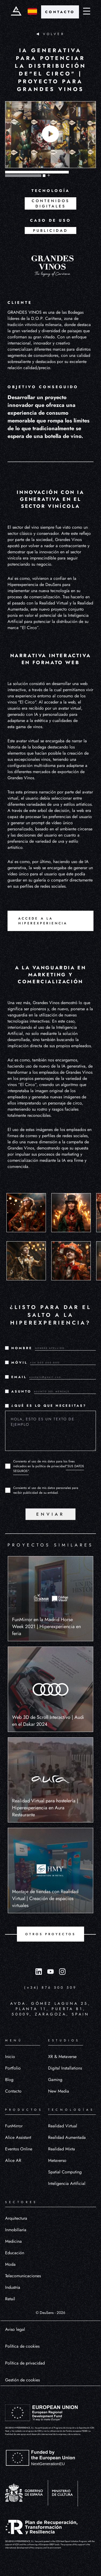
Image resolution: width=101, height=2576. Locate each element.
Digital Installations (65, 2068)
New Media (58, 2091)
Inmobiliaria (15, 2230)
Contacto (13, 2091)
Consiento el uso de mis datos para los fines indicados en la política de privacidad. (48, 1466)
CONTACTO (60, 11)
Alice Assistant (18, 2137)
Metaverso (57, 2160)
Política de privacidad (25, 2363)
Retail (10, 2299)
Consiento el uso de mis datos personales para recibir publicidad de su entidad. (45, 1490)
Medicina (13, 2241)
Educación (14, 2253)
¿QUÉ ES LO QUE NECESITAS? (48, 1405)
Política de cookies (22, 2346)
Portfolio (13, 2068)
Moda (10, 2264)
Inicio (10, 2056)
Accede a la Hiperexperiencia (42, 921)
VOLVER (50, 34)
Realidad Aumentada (67, 2137)
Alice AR (13, 2160)
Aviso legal (15, 2329)
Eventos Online (18, 2149)
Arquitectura (16, 2218)
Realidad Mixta (61, 2149)
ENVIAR (50, 1514)
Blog (9, 2079)
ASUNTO (21, 1391)
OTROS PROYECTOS (50, 1934)
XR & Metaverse (62, 2056)
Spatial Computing (65, 2172)
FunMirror (14, 2126)
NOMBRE (21, 1348)
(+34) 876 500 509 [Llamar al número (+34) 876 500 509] (50, 1987)
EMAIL (19, 1377)
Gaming (55, 2079)
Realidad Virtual (62, 2126)
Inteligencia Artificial (66, 2183)
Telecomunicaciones (23, 2276)
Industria (12, 2287)
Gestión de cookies (22, 2380)
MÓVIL (19, 1362)
